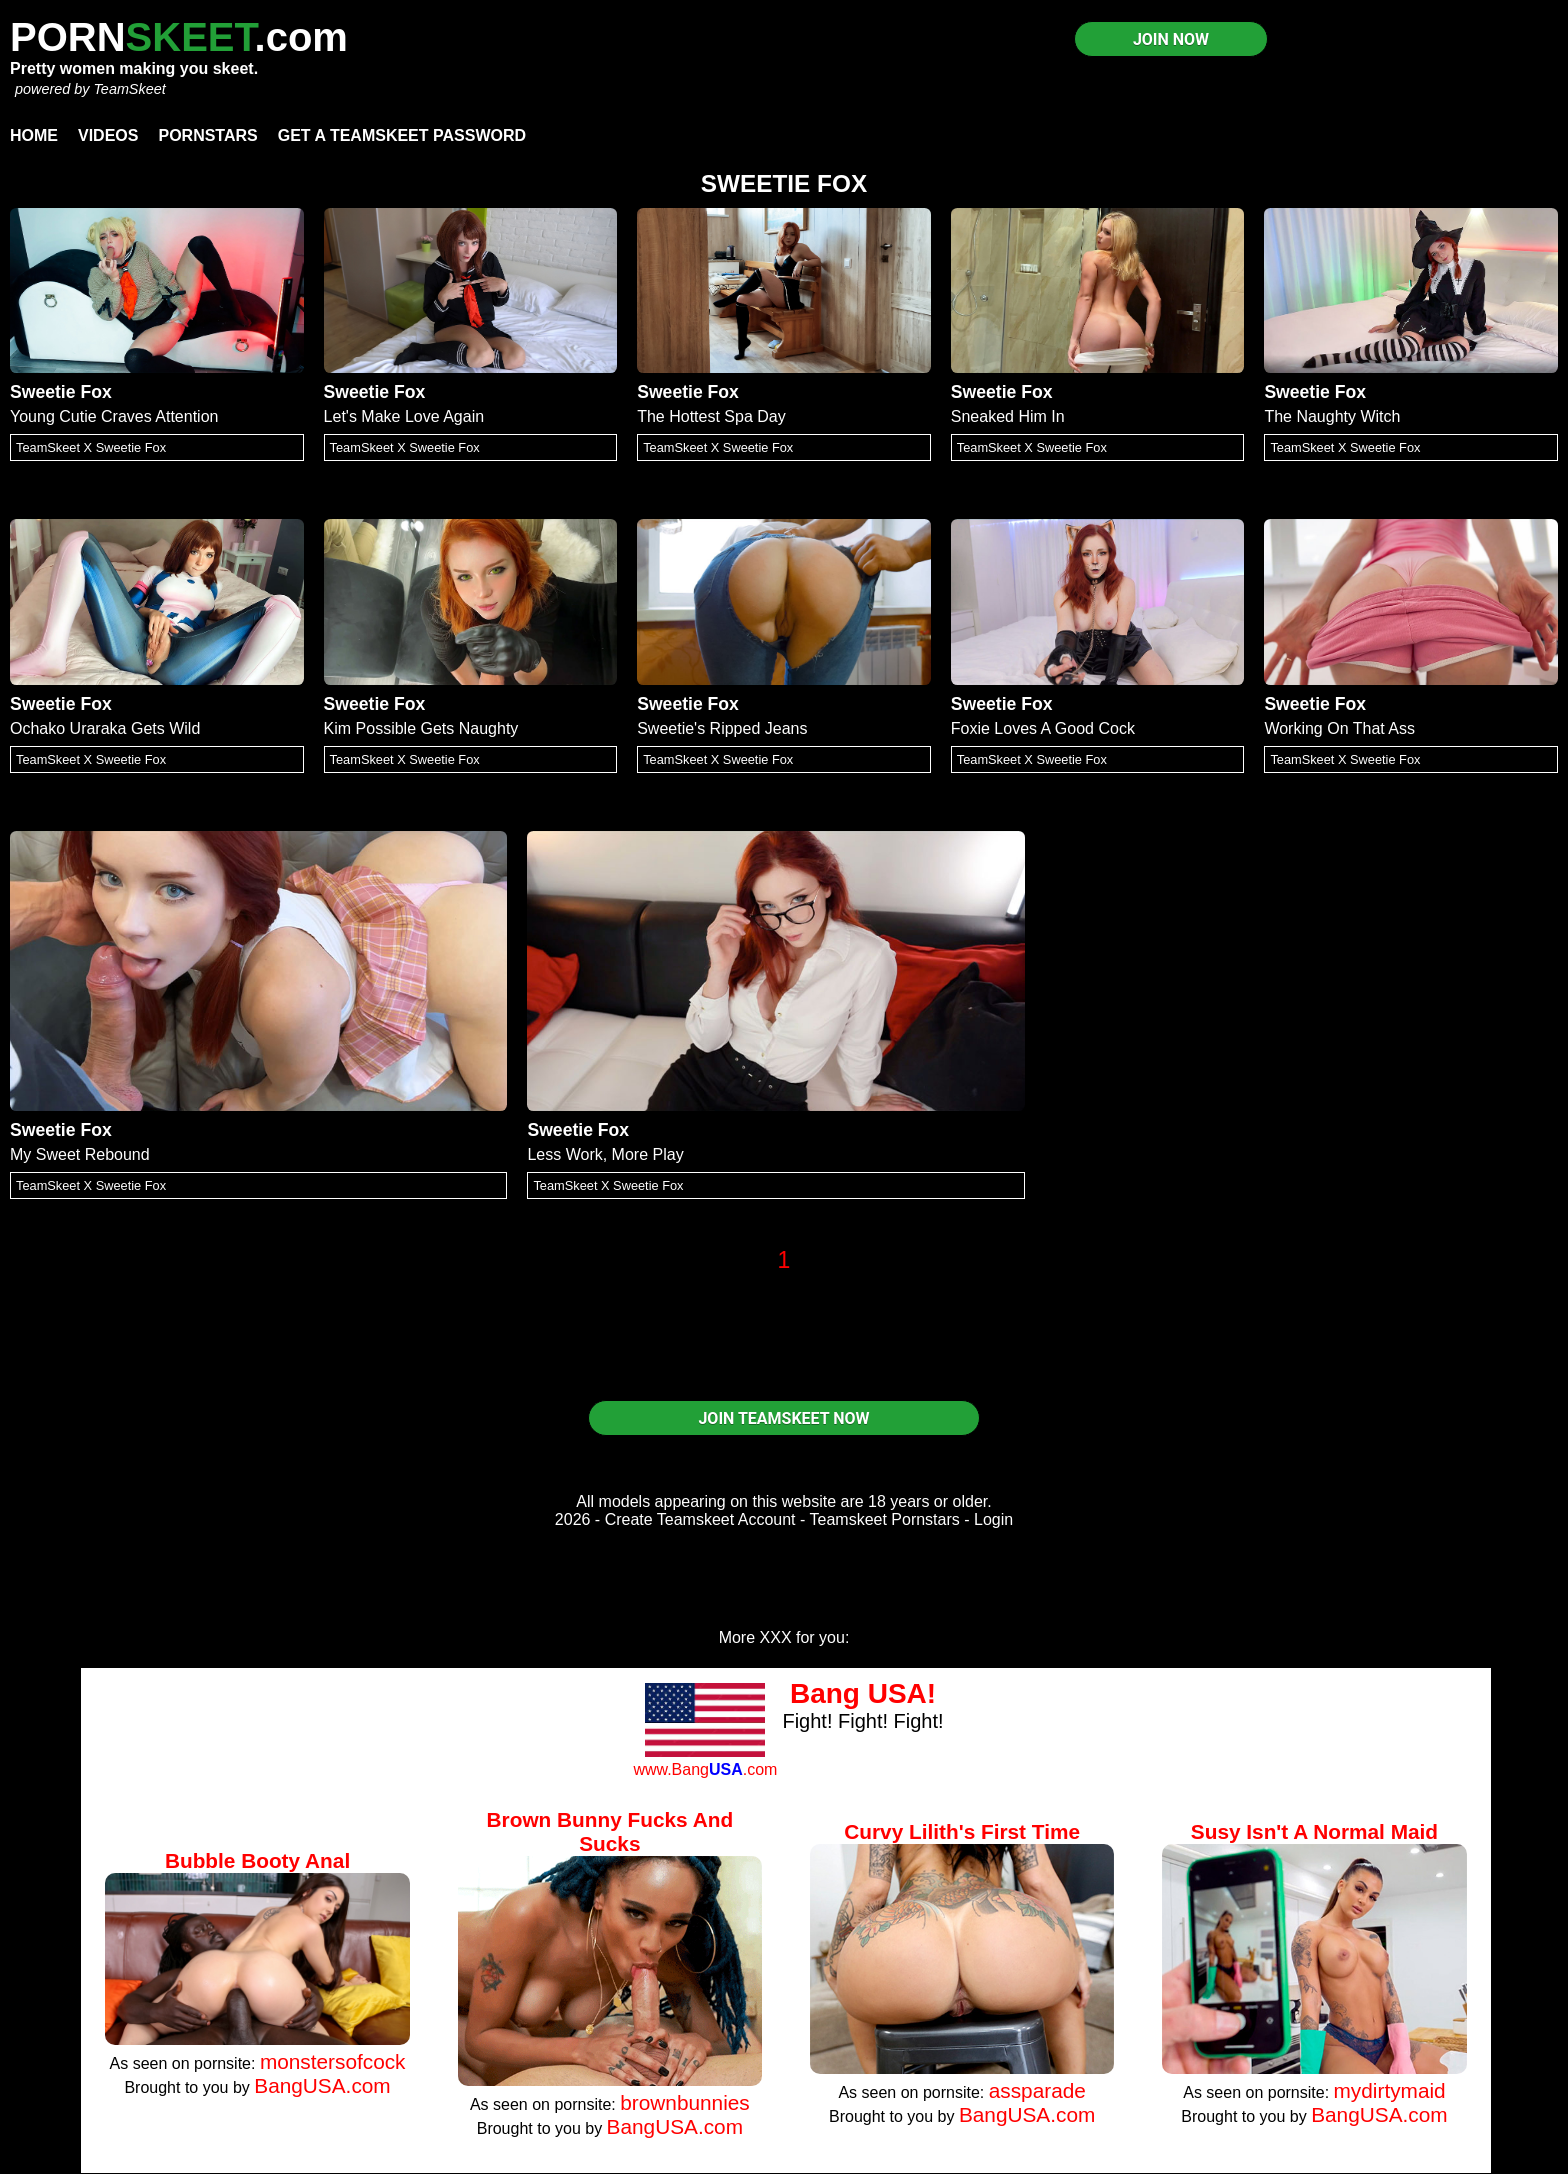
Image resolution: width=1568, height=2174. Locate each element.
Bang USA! (863, 1693)
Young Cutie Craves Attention (114, 416)
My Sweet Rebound (80, 1154)
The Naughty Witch (1332, 416)
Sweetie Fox (61, 392)
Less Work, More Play (605, 1154)
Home (34, 135)
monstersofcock (333, 2061)
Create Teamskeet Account (700, 1519)
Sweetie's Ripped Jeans (722, 728)
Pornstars (207, 135)
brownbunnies (685, 2102)
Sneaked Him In (1008, 416)
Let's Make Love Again (404, 416)
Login (993, 1519)
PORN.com (179, 37)
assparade (1037, 2090)
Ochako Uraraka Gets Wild (105, 728)
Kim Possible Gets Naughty (421, 728)
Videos (108, 135)
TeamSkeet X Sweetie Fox (91, 447)
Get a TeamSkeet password (402, 135)
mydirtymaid (1390, 2090)
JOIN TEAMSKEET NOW (783, 1418)
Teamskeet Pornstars (885, 1519)
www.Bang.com (705, 1769)
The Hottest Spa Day (711, 416)
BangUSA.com (322, 2085)
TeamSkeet (129, 89)
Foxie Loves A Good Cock (1043, 728)
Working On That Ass (1339, 728)
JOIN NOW (1171, 39)
